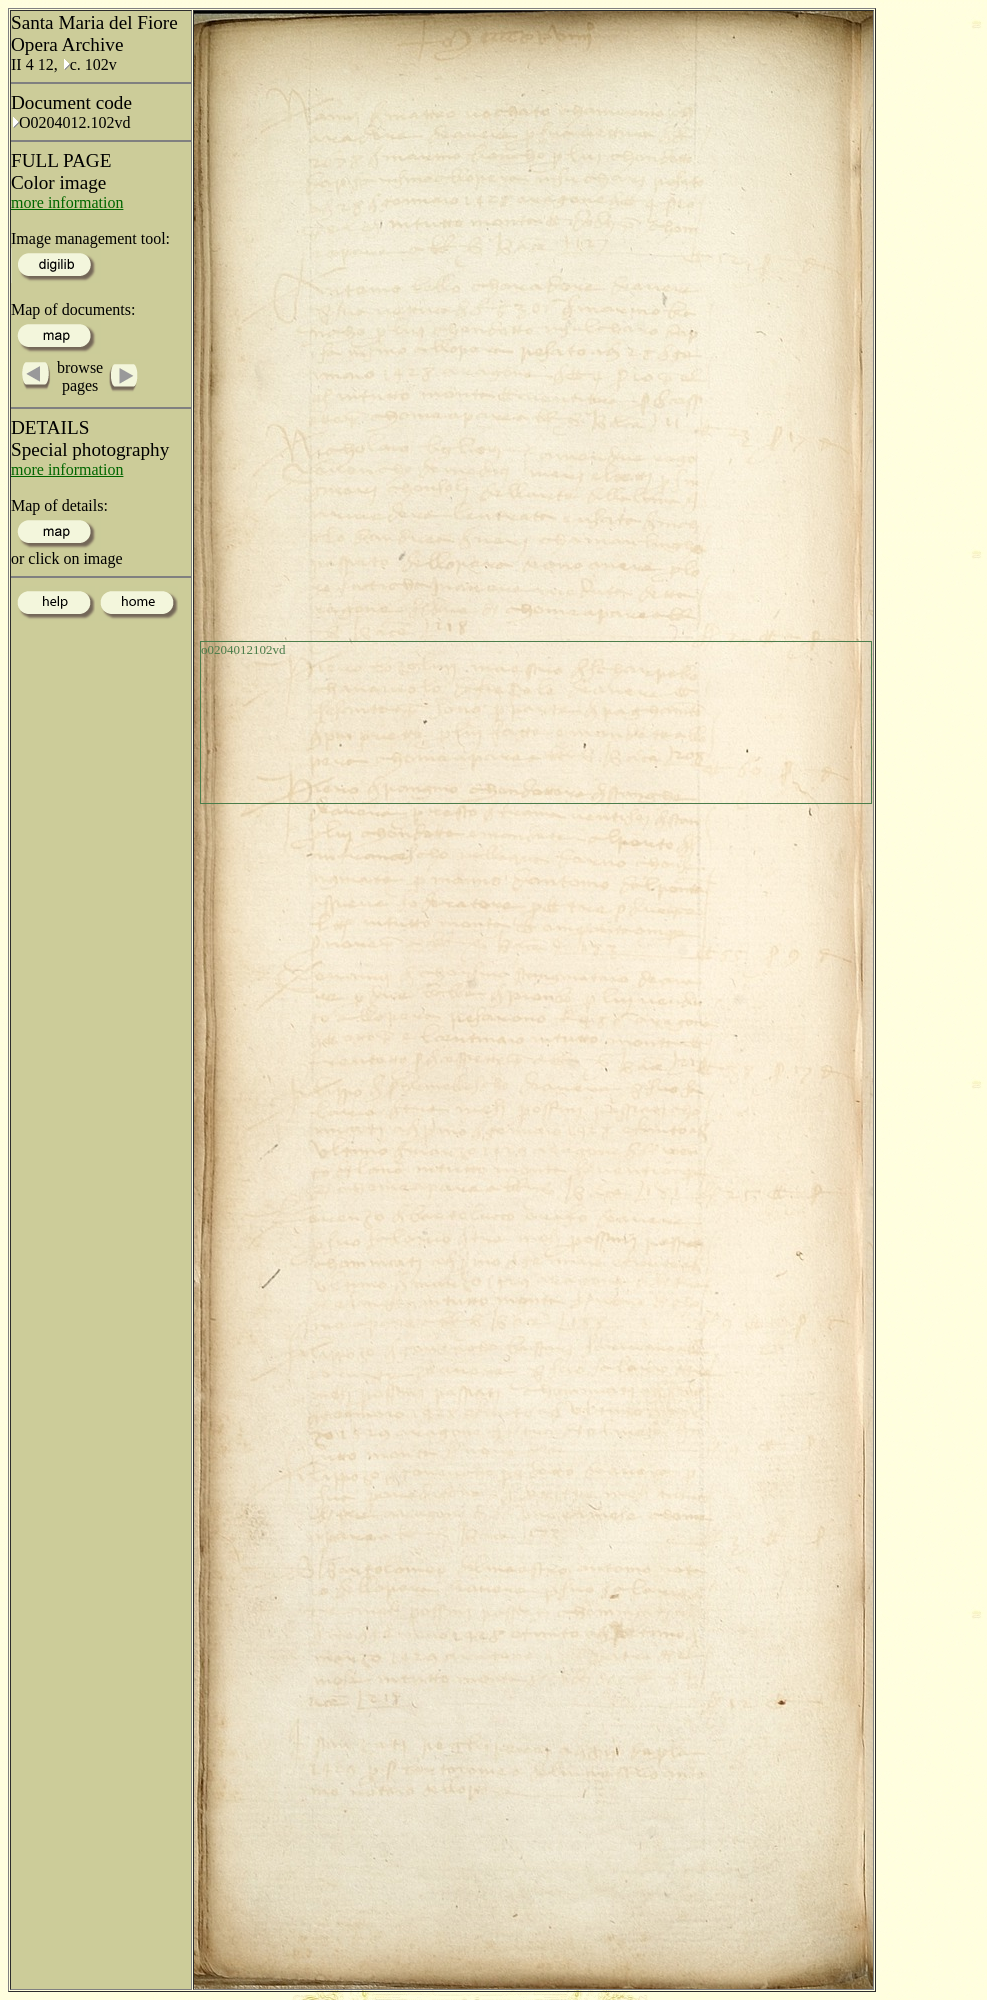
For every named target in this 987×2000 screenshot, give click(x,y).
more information (67, 202)
